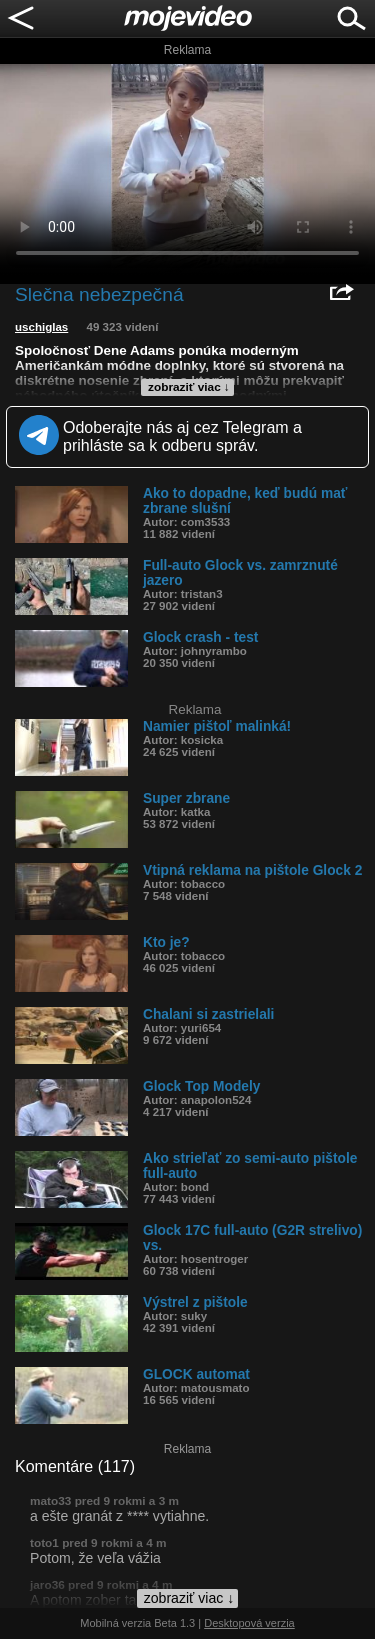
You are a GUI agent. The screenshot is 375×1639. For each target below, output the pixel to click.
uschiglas (41, 327)
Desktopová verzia (249, 1623)
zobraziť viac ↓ (189, 387)
